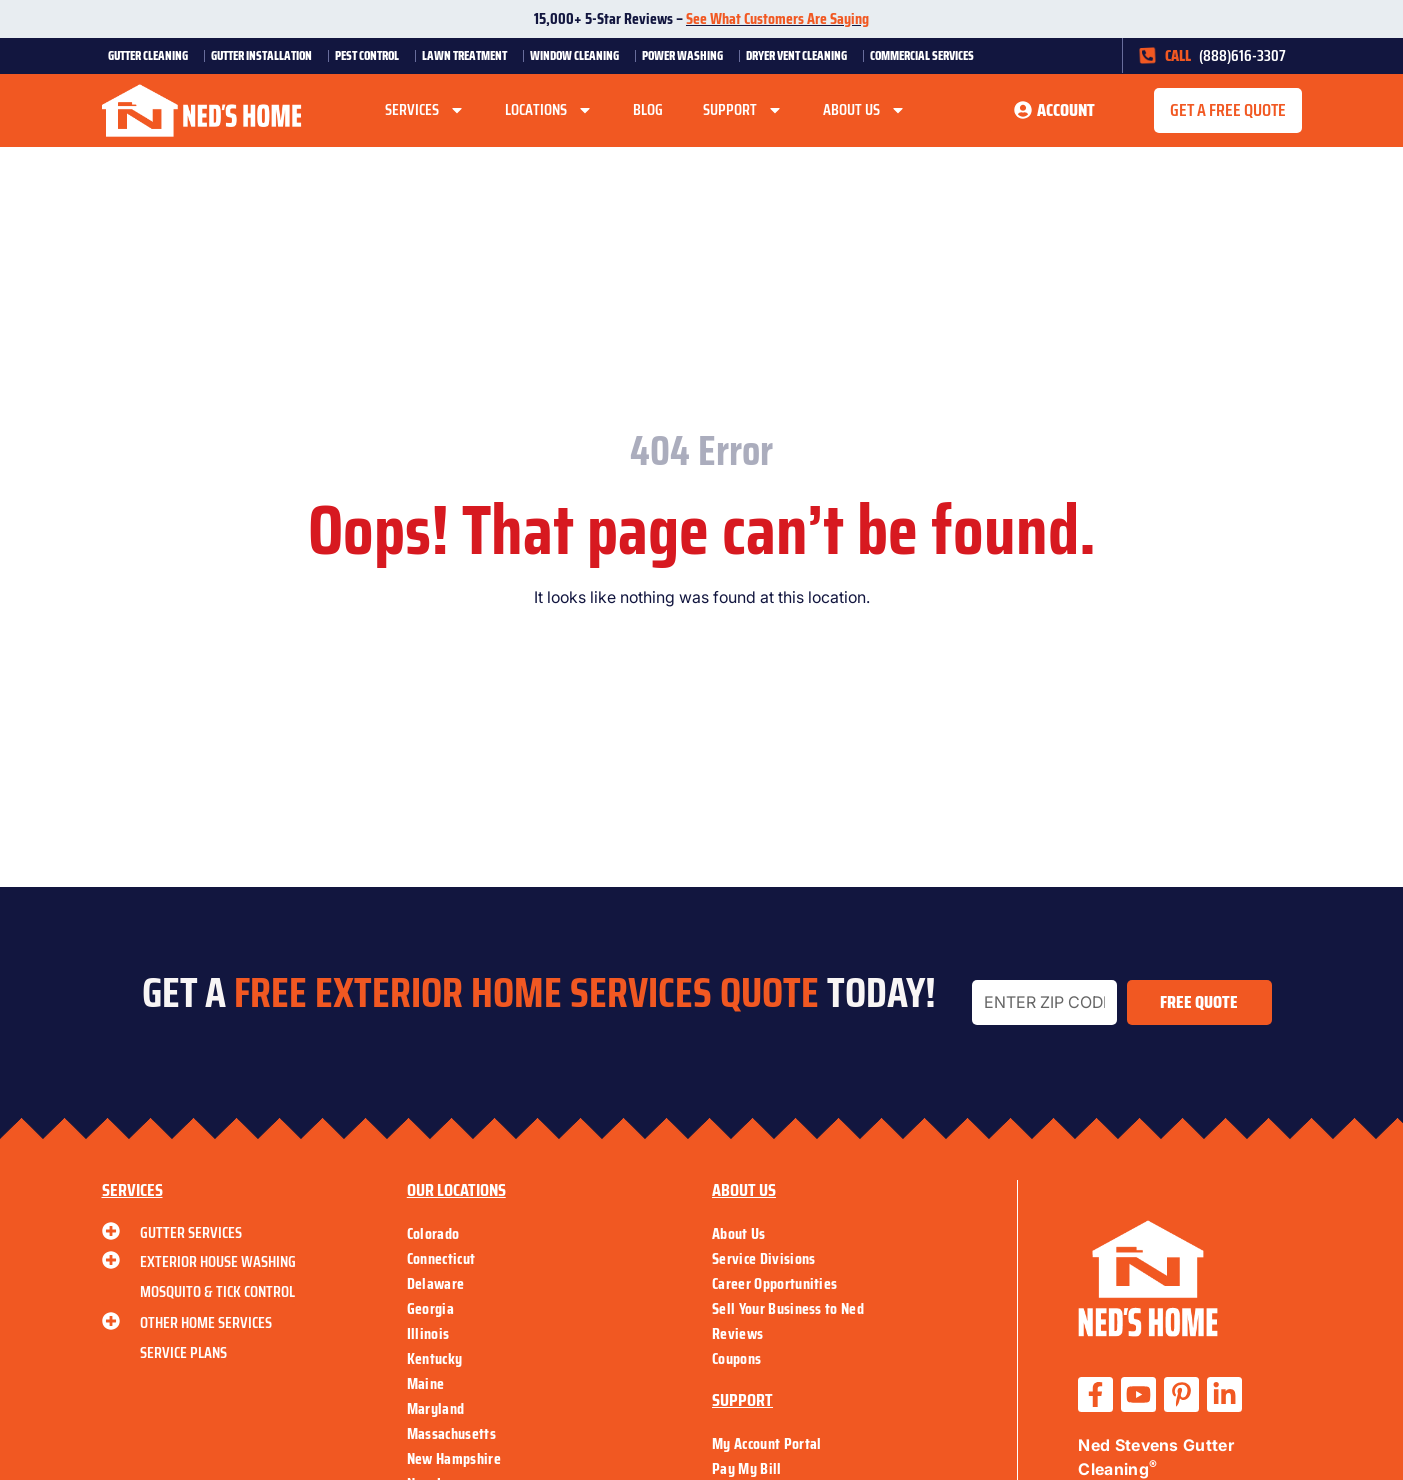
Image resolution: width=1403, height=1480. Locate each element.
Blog (648, 109)
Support (743, 110)
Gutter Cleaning (153, 55)
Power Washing (687, 55)
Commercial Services (927, 55)
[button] (1228, 111)
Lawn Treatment (469, 55)
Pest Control (372, 55)
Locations (549, 110)
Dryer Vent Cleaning (801, 55)
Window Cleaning (579, 55)
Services (425, 110)
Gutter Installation (266, 55)
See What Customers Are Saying (777, 18)
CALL (1178, 55)
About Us (864, 110)
